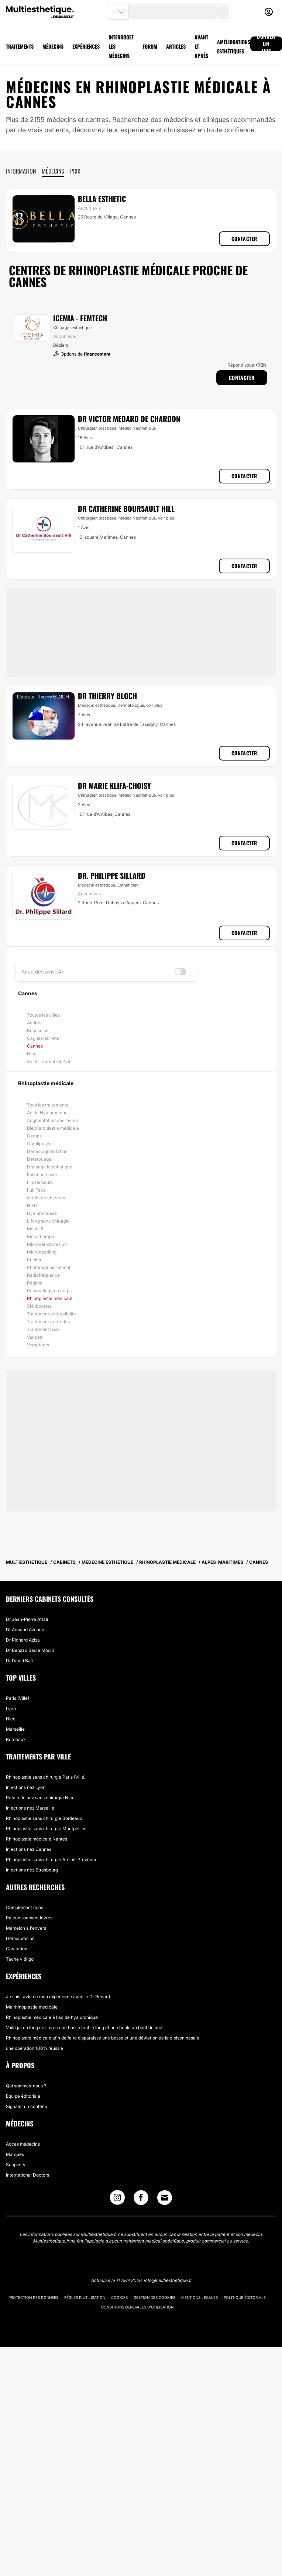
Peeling (34, 1259)
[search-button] (222, 12)
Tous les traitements (47, 1105)
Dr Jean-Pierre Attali (27, 1619)
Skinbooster (39, 1306)
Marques (15, 2154)
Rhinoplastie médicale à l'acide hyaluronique (52, 2017)
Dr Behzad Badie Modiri (30, 1650)
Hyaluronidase (42, 1213)
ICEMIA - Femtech (80, 318)
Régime (34, 1283)
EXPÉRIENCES (86, 46)
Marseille (15, 1729)
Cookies (119, 2297)
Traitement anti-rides (48, 1321)
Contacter (244, 238)
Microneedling (41, 1252)
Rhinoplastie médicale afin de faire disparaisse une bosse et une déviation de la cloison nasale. (103, 2038)
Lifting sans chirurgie (48, 1221)
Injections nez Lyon (25, 1787)
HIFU (32, 1205)
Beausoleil (37, 1030)
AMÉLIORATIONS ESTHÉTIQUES (233, 46)
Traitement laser (43, 1329)
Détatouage (39, 1159)
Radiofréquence (43, 1275)
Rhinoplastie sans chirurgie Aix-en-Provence (51, 1859)
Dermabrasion (20, 1938)
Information (21, 171)
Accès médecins (23, 2144)
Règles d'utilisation (84, 2297)
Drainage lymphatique (49, 1167)
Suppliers (15, 2164)
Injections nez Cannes (28, 1849)
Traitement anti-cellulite (51, 1314)
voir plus (166, 518)
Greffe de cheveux (46, 1197)
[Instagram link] (117, 2199)
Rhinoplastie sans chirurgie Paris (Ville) (46, 1777)
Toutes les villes (43, 1015)
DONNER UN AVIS (266, 43)
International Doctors (27, 2175)
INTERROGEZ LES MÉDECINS (121, 46)
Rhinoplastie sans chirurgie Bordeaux (44, 1818)
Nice (32, 1053)
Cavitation (16, 1948)
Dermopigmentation (47, 1151)
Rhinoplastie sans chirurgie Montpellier (46, 1828)
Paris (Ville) (17, 1698)
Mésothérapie (41, 1236)
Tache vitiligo (20, 1959)
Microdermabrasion (47, 1244)
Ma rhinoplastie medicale (32, 2007)
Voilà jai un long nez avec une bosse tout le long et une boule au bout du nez (84, 2027)
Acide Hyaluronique (47, 1112)
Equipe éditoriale (23, 2096)
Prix (75, 171)
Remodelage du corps (49, 1290)
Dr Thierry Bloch (107, 695)
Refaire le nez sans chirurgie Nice (40, 1797)
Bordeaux (15, 1739)
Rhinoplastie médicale (49, 1298)
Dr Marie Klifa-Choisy (114, 785)
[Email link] (164, 2197)
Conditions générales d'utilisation (137, 2307)
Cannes (35, 1046)
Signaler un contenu (26, 2106)
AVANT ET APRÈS (201, 46)
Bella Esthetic (102, 198)
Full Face (36, 1190)
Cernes (34, 1136)
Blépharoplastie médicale (53, 1128)
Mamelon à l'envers (26, 1928)
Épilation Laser (42, 1174)
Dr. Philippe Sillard (111, 875)
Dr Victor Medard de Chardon (129, 418)
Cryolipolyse (40, 1143)
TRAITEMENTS (20, 46)
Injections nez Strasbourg (32, 1870)
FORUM (149, 46)
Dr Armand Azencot (26, 1629)
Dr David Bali (19, 1660)
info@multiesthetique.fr (168, 2280)
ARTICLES (176, 46)
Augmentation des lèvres (52, 1120)
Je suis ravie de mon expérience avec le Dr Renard (58, 1996)
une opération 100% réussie (34, 2048)
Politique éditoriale (245, 2297)
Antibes (34, 1022)
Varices (34, 1337)
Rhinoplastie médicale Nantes (36, 1839)
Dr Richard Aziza (23, 1640)
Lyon (11, 1708)
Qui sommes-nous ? (26, 2086)
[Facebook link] (141, 2199)
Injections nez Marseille (30, 1808)
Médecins (53, 171)
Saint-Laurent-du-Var (48, 1061)
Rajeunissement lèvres (29, 1917)
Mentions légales (199, 2297)
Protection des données (33, 2297)
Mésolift (35, 1228)
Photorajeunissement (48, 1267)
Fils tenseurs (40, 1182)
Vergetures (38, 1345)
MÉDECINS (52, 46)
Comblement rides (24, 1907)
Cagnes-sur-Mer (44, 1038)
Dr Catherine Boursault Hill (126, 508)
